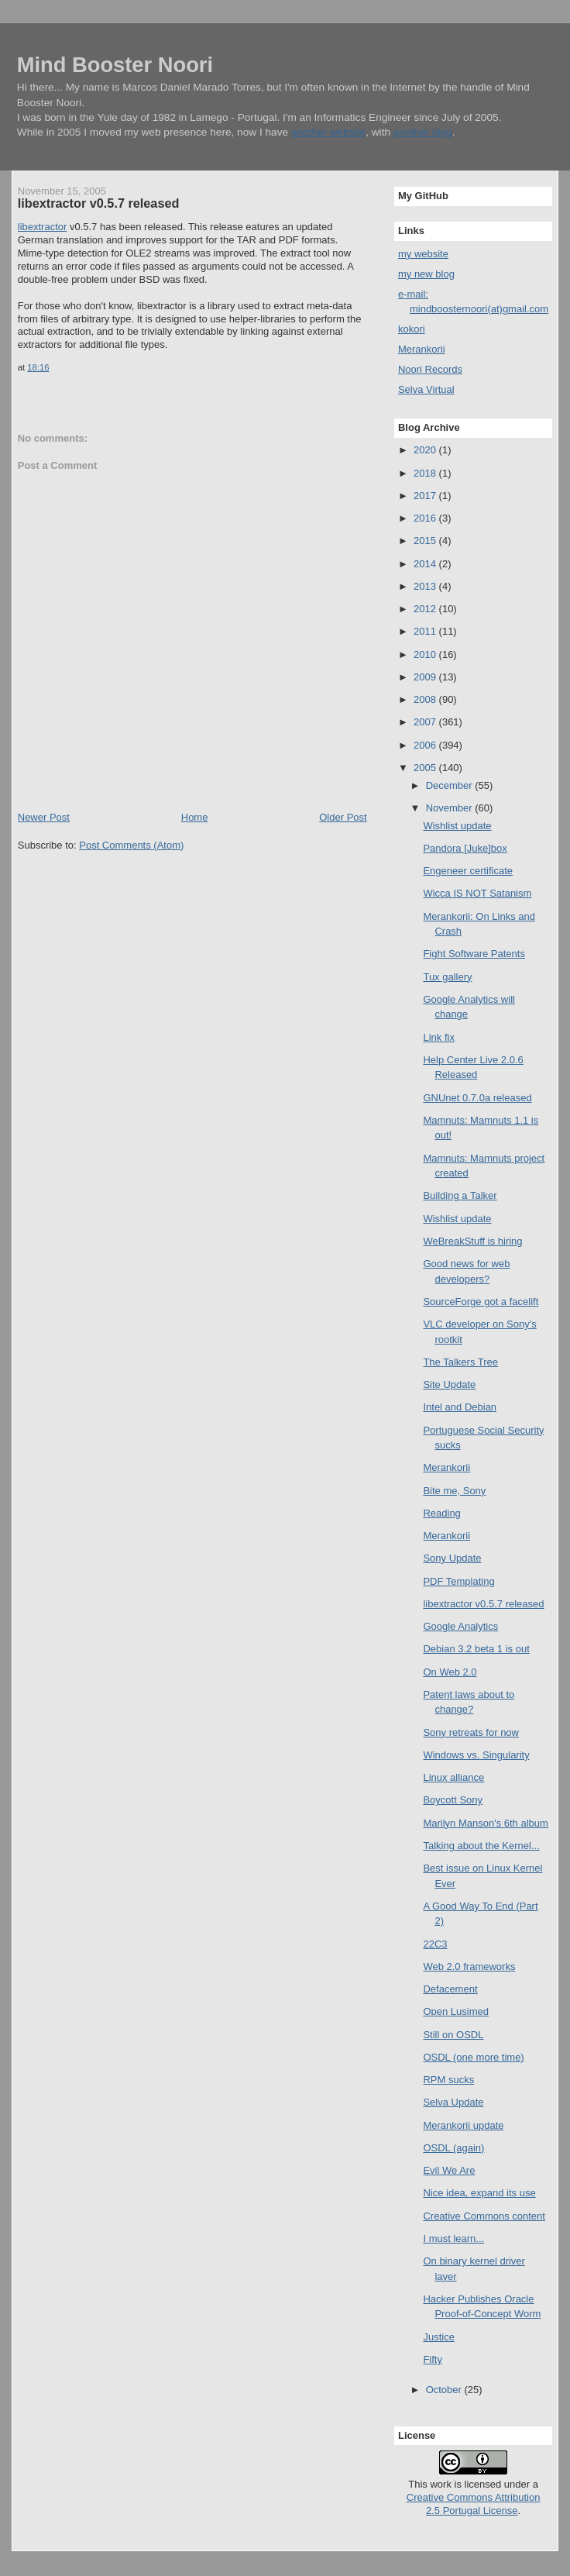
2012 (426, 609)
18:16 (38, 367)
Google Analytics (460, 1626)
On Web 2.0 (449, 1672)
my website (423, 254)
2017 (426, 495)
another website (328, 132)
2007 (426, 722)
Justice (438, 2337)
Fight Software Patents (474, 953)
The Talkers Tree (460, 1362)
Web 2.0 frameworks (469, 1966)
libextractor (42, 226)
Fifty (432, 2359)
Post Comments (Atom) (131, 845)
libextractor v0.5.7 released (99, 203)
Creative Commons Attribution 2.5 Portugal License (474, 2504)
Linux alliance (453, 1777)
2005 (426, 767)
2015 (426, 540)
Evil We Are (449, 2170)
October (445, 2389)
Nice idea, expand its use (479, 2193)
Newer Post (44, 817)
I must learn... (453, 2238)
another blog (422, 132)
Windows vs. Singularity (476, 1755)
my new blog (426, 274)
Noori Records (430, 369)
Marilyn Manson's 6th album (485, 1823)
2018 (426, 473)
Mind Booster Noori (115, 65)
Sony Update (452, 1558)
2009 (426, 677)
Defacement (450, 1989)
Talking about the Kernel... (481, 1845)
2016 (426, 518)
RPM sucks (448, 2079)
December (451, 785)
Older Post (342, 817)
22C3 (435, 1944)
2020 (426, 450)
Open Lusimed (456, 2011)
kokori (411, 329)
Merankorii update (463, 2125)
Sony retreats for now (471, 1732)
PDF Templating (458, 1581)
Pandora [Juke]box (464, 848)
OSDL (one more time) (473, 2057)
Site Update (449, 1384)
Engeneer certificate (468, 870)
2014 (426, 564)
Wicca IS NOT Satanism (477, 893)
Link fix (438, 1037)
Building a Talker (459, 1195)
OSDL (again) (453, 2148)
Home (194, 817)
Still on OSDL (453, 2034)
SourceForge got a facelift (480, 1301)
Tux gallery (447, 977)
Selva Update (453, 2102)
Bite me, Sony (454, 1490)
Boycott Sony (452, 1800)
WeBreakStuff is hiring (472, 1241)
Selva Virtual (426, 389)
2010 (426, 654)
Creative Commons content (484, 2216)
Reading (441, 1513)
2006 (426, 745)
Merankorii (421, 349)
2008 (426, 699)
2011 (426, 631)
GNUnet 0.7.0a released (477, 1098)
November (451, 808)
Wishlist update (457, 826)
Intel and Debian (459, 1407)
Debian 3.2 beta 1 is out (476, 1649)
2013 (426, 586)
